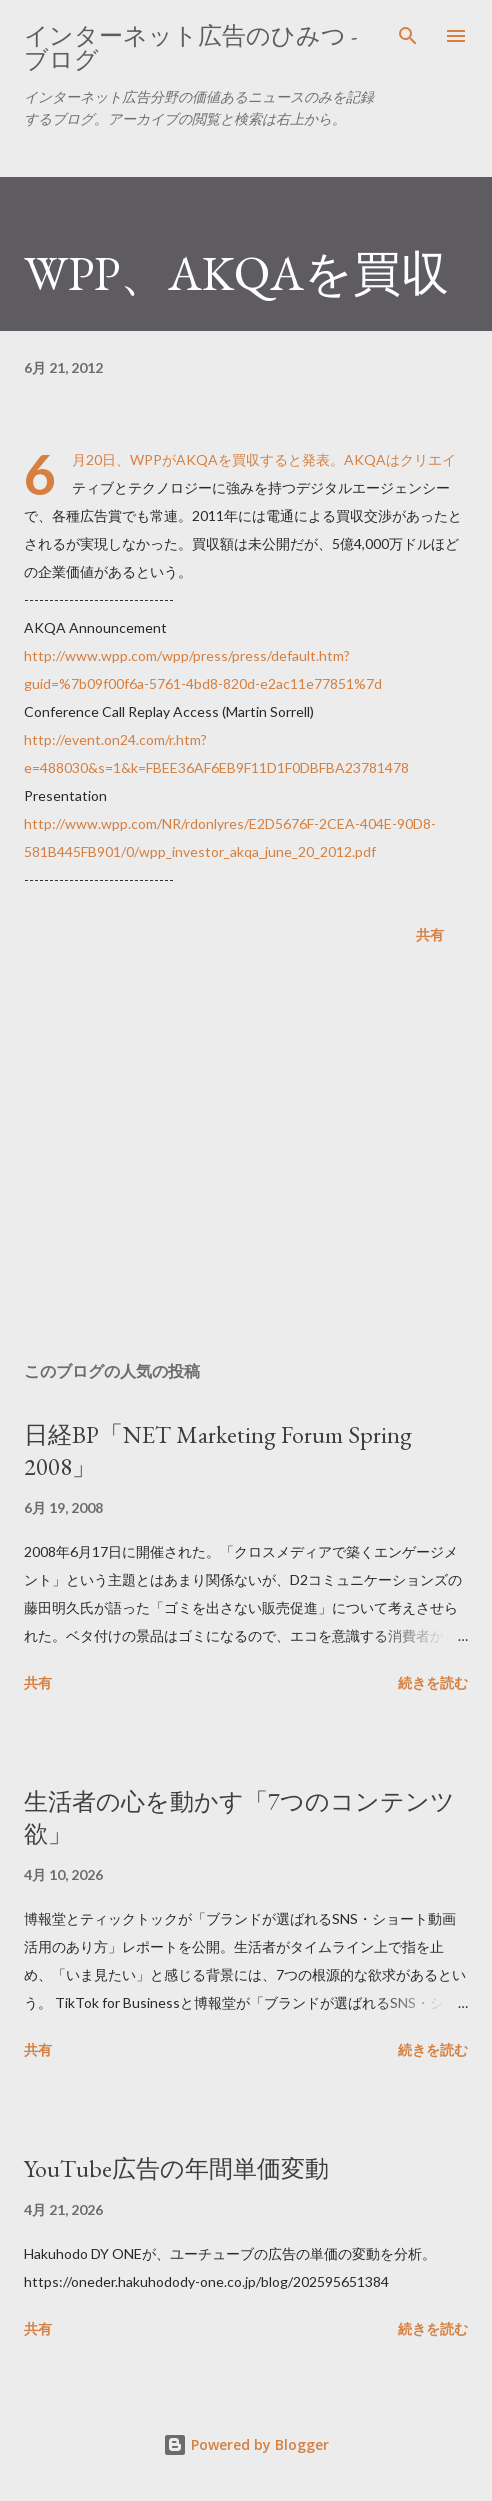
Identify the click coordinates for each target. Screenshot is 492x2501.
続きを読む (433, 1682)
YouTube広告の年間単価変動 (176, 2168)
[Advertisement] (246, 1157)
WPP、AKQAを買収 (236, 273)
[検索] (408, 36)
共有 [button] (430, 934)
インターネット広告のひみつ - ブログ (191, 47)
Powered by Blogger (246, 2444)
